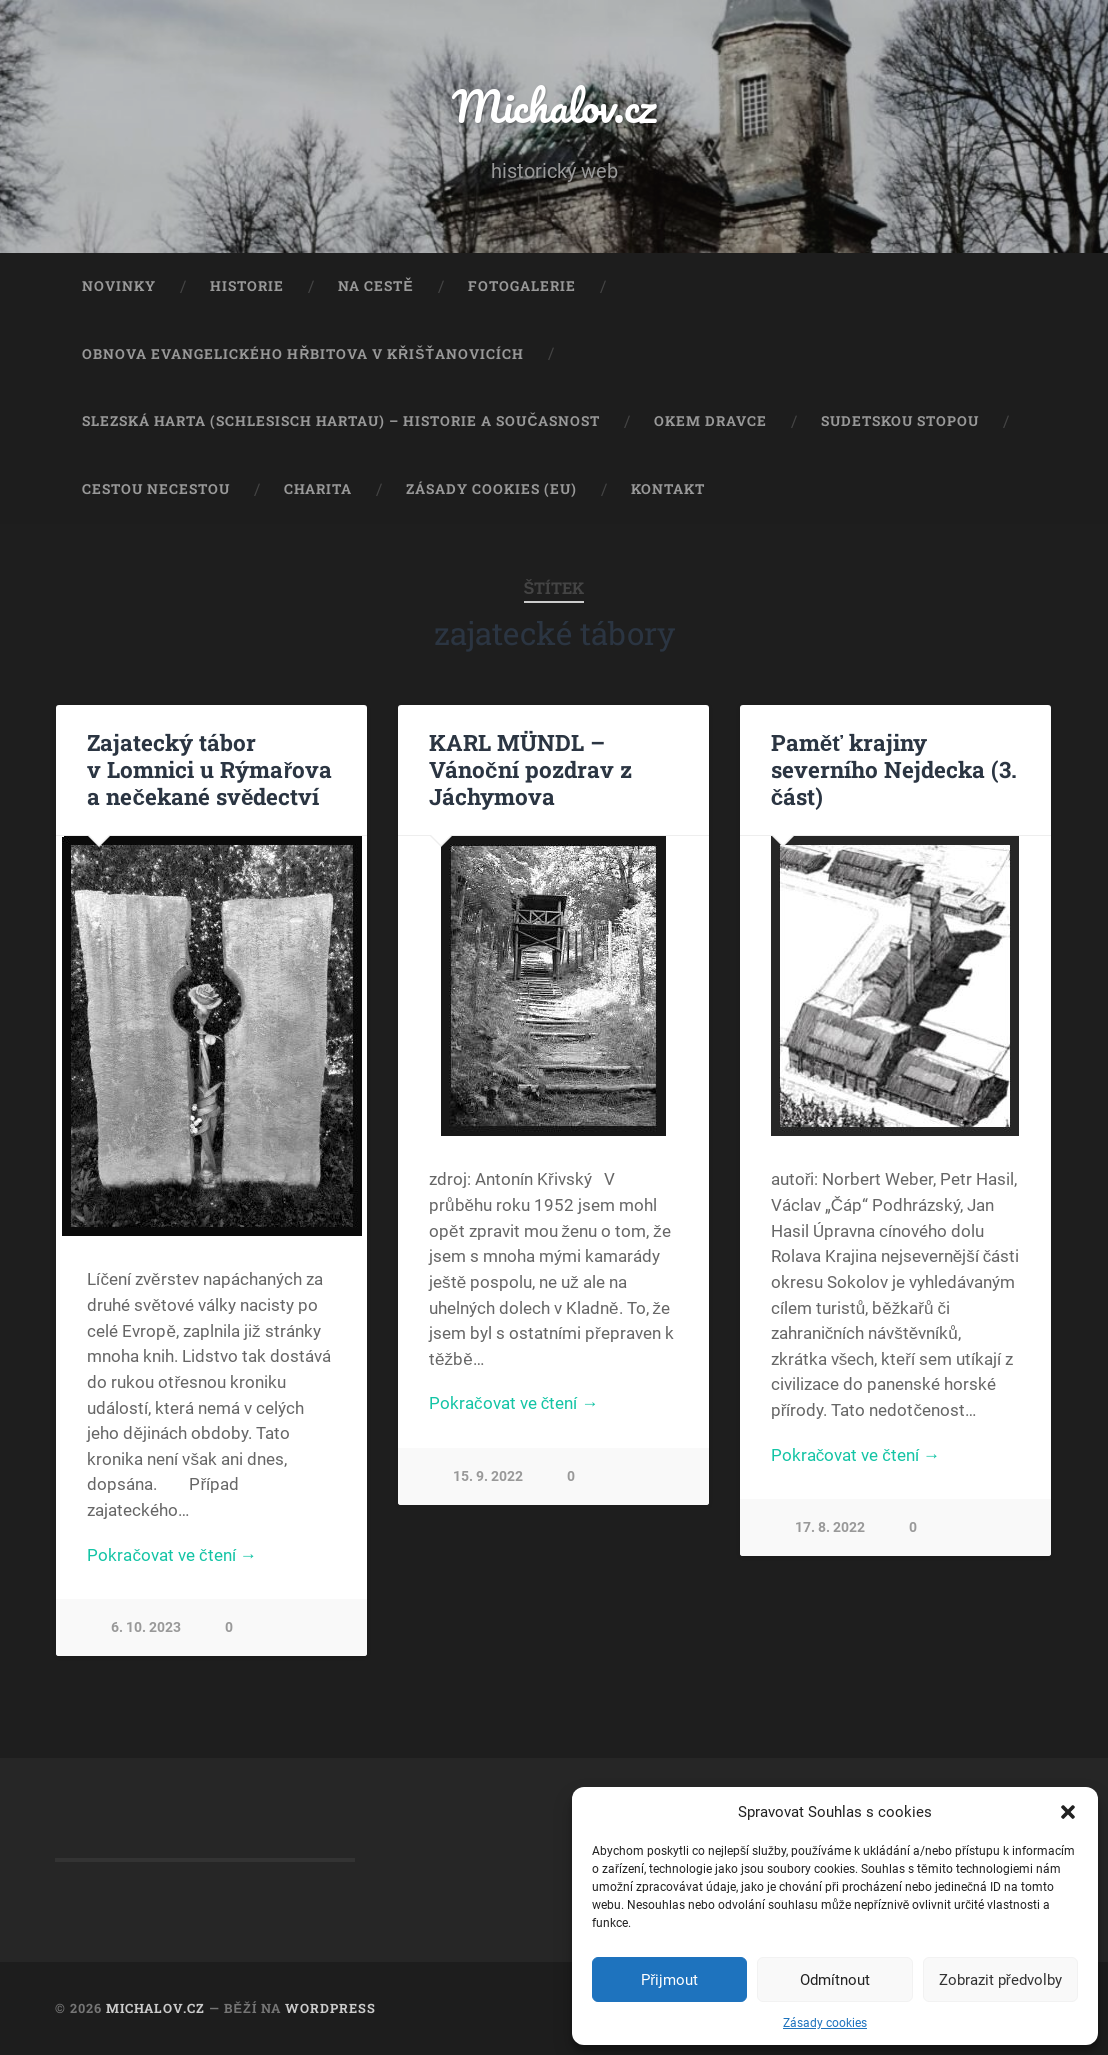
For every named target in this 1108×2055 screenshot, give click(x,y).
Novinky (119, 286)
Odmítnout (835, 1980)
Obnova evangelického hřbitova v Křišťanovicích (302, 354)
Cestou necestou (156, 489)
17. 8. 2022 (830, 1527)
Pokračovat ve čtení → (171, 1555)
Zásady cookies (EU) (491, 489)
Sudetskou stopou (900, 421)
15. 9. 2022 (488, 1476)
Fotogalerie (522, 286)
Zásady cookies (825, 2023)
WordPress (330, 2008)
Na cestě (375, 286)
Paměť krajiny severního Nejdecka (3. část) (894, 769)
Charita (318, 489)
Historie (247, 286)
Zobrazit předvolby (1000, 1980)
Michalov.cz (554, 105)
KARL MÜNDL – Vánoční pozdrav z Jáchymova (530, 769)
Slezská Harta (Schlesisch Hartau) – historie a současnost (341, 421)
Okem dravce (710, 421)
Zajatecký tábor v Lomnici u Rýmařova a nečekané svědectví (209, 769)
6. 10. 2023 (146, 1627)
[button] (1068, 1812)
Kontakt (668, 489)
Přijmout (669, 1980)
